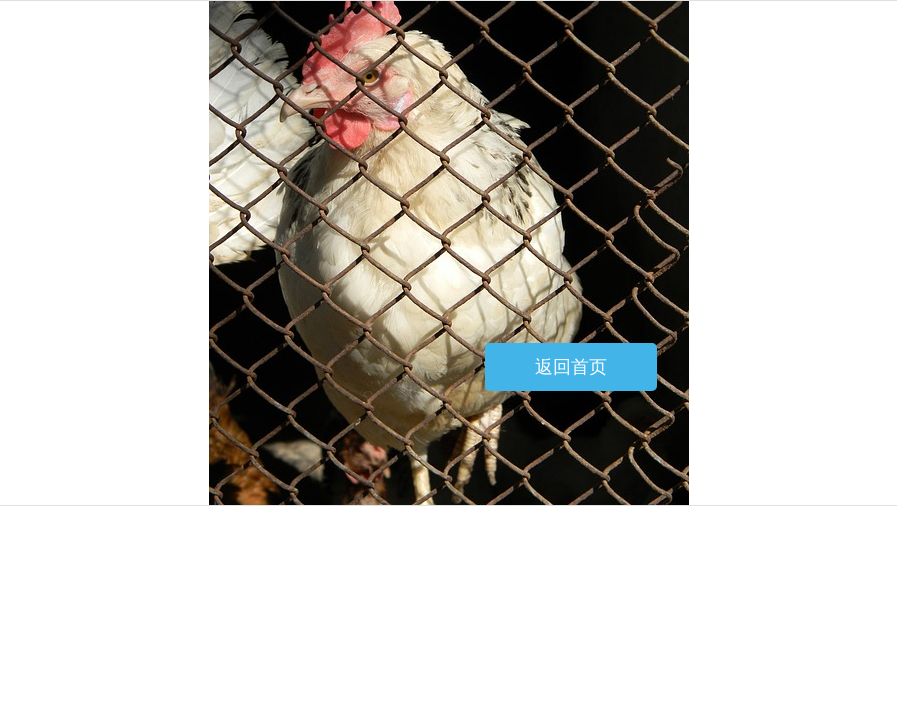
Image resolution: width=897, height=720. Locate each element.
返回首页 (571, 367)
